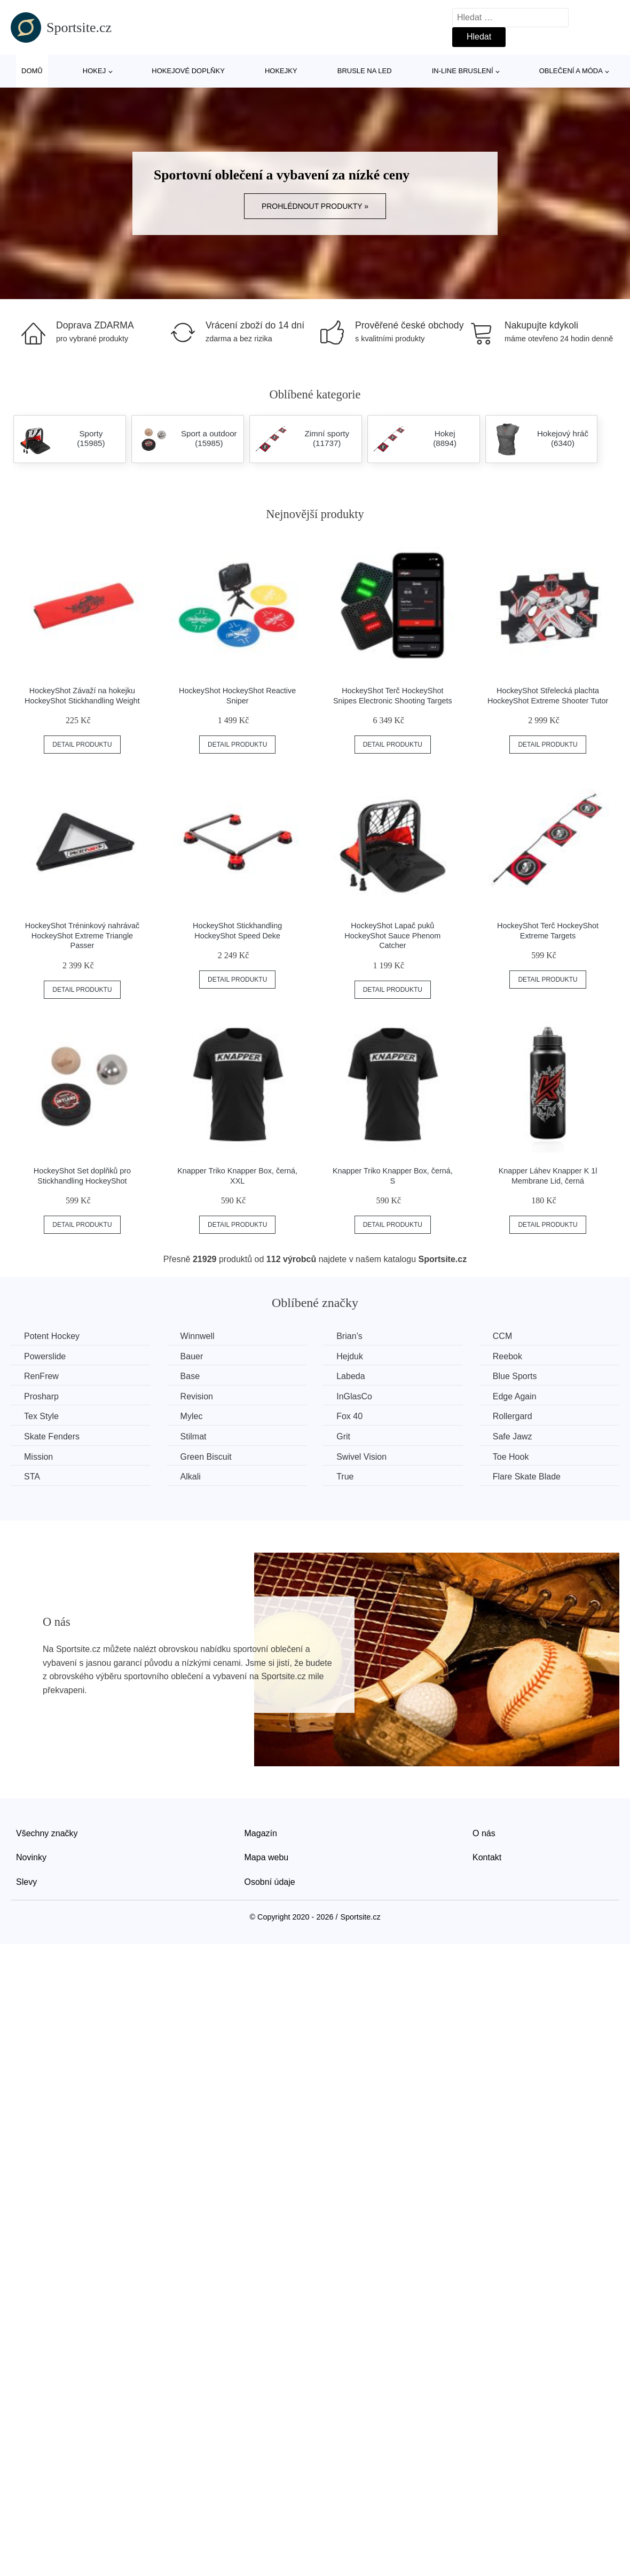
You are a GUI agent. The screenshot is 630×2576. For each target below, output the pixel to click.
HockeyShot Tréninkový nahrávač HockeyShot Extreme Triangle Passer (82, 935)
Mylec (191, 1416)
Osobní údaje (270, 1881)
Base (190, 1376)
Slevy (26, 1881)
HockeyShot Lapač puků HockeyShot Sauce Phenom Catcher (392, 935)
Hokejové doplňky (188, 71)
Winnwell (197, 1336)
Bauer (191, 1356)
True (344, 1476)
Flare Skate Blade (527, 1476)
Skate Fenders (52, 1436)
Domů (32, 71)
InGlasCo (354, 1396)
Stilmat (193, 1436)
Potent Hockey (52, 1336)
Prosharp (41, 1396)
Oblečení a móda (571, 71)
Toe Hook (511, 1456)
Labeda (350, 1376)
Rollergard (512, 1416)
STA (32, 1476)
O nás (483, 1833)
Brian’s (349, 1336)
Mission (38, 1456)
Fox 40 (349, 1416)
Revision (196, 1396)
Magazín (261, 1833)
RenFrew (41, 1376)
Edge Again (515, 1396)
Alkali (190, 1476)
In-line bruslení (462, 71)
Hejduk (349, 1356)
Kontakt (486, 1857)
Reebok (507, 1356)
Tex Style (41, 1416)
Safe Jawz (512, 1436)
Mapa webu (267, 1857)
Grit (343, 1436)
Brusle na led (364, 71)
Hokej (94, 71)
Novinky (31, 1857)
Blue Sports (515, 1376)
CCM (502, 1336)
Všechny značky (47, 1833)
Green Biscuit (206, 1456)
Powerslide (45, 1356)
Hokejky (281, 71)
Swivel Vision (361, 1456)
